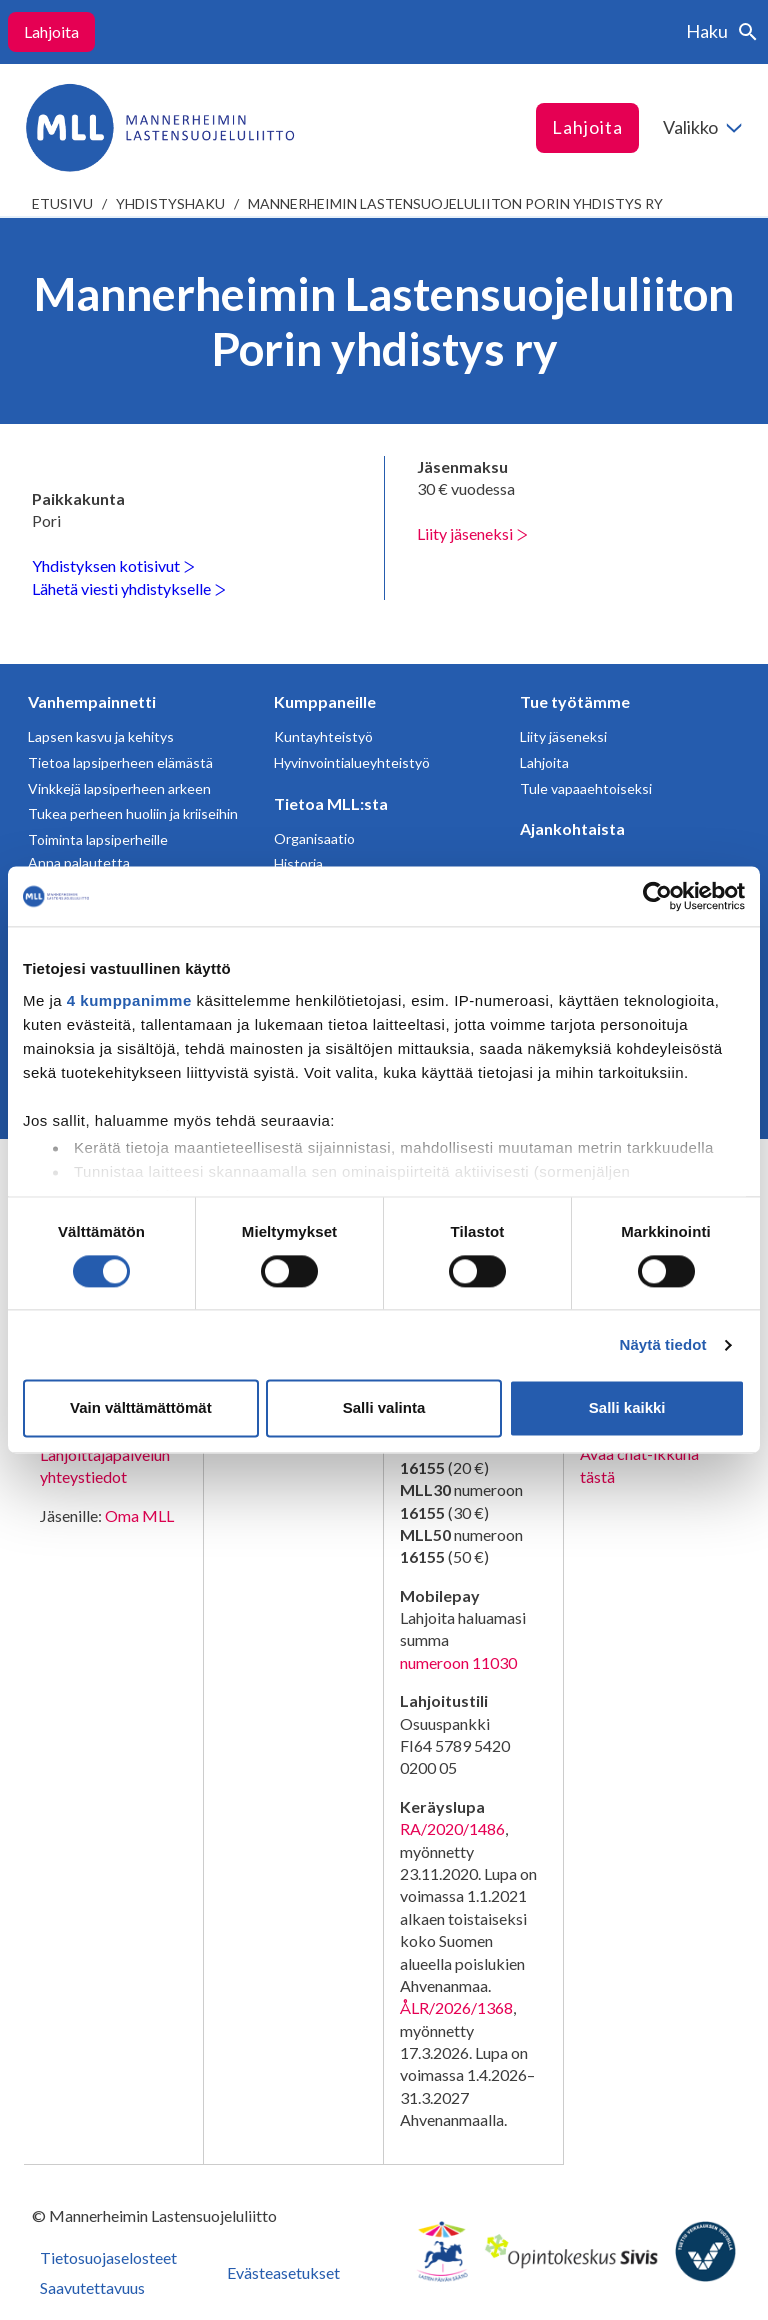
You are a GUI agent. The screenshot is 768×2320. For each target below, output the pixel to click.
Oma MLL (139, 1515)
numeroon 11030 (458, 1662)
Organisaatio (314, 838)
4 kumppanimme (129, 1000)
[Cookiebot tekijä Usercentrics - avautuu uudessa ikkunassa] (657, 896)
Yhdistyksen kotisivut (113, 565)
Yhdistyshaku (170, 203)
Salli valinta (384, 1408)
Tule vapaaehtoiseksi (586, 788)
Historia (298, 863)
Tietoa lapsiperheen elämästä (120, 762)
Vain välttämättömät (141, 1408)
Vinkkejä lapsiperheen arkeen (119, 788)
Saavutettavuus (92, 2287)
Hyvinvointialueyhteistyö (352, 762)
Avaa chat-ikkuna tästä (639, 1464)
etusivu (62, 203)
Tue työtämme (575, 701)
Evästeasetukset (283, 2272)
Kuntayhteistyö (323, 736)
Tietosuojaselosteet (108, 2257)
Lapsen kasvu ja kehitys (101, 736)
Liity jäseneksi (472, 533)
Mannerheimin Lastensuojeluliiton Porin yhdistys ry (455, 203)
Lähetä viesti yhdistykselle (129, 588)
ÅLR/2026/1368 (456, 2007)
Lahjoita (51, 31)
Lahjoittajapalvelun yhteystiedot (105, 1465)
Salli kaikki (627, 1408)
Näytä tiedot (663, 1344)
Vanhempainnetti (92, 701)
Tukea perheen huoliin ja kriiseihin (133, 813)
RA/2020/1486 (452, 1828)
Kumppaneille (325, 701)
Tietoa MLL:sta (331, 803)
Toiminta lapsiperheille (98, 839)
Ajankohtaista (572, 828)
